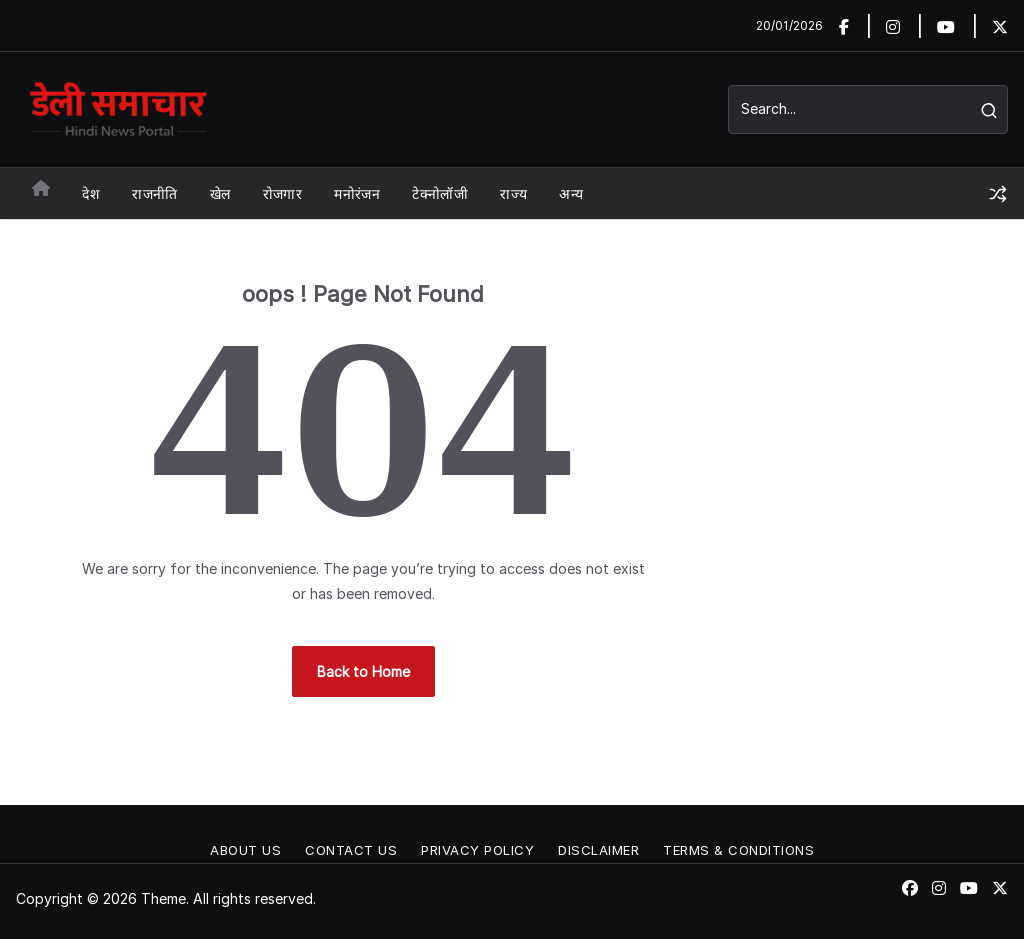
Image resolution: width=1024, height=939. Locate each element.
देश (91, 193)
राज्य (513, 193)
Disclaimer (598, 850)
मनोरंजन (357, 193)
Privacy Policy (477, 850)
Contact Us (351, 850)
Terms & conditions (738, 850)
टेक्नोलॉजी (440, 193)
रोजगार (283, 193)
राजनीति (155, 193)
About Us (245, 850)
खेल (220, 193)
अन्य (571, 193)
